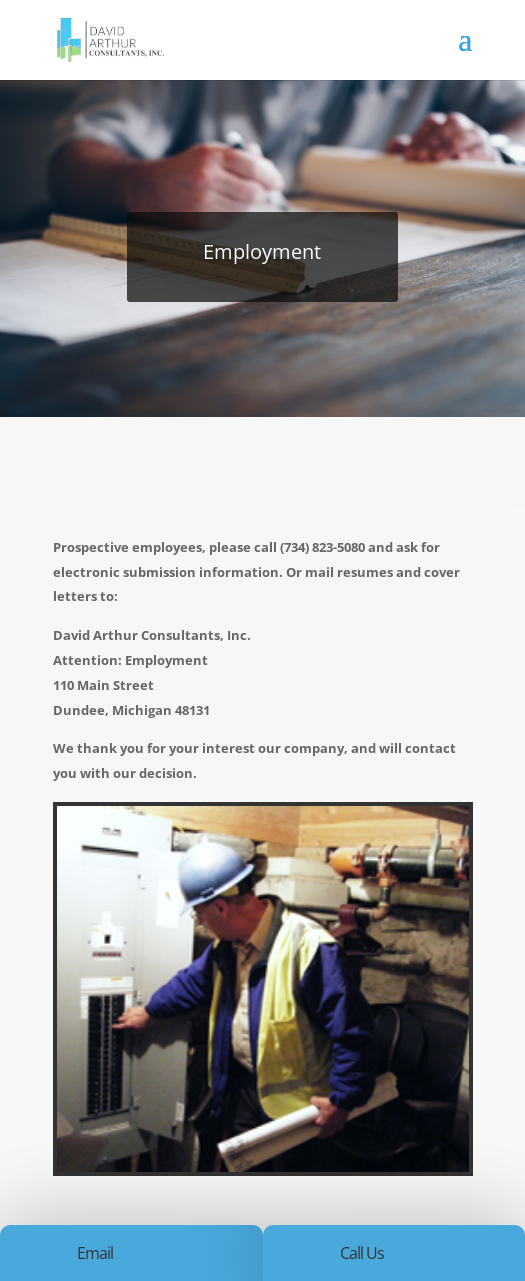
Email (95, 1253)
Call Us (362, 1253)
